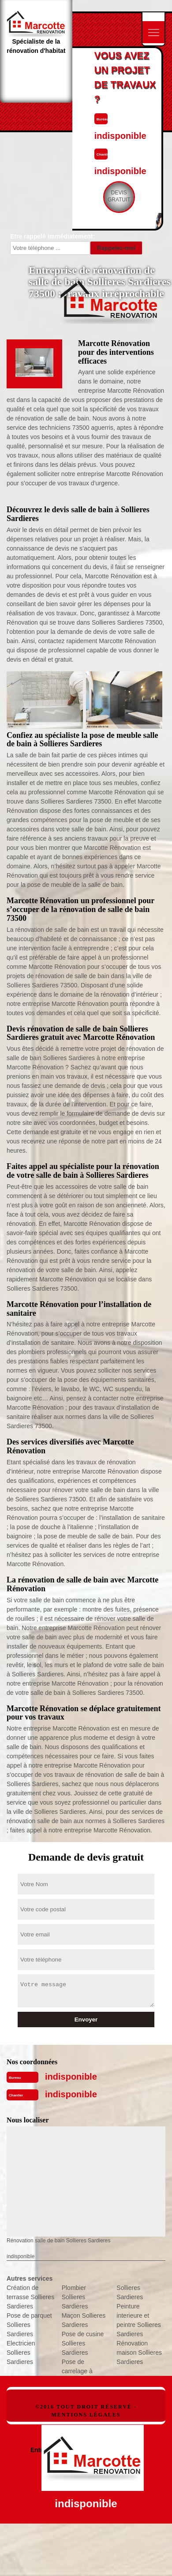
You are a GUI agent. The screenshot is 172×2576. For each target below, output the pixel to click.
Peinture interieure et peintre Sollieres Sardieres (138, 2320)
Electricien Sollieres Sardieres (21, 2352)
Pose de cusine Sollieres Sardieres (83, 2343)
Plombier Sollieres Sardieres (75, 2297)
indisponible (71, 2076)
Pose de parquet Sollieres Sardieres (29, 2325)
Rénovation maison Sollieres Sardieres (139, 2352)
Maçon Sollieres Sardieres (84, 2320)
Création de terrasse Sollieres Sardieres (30, 2297)
